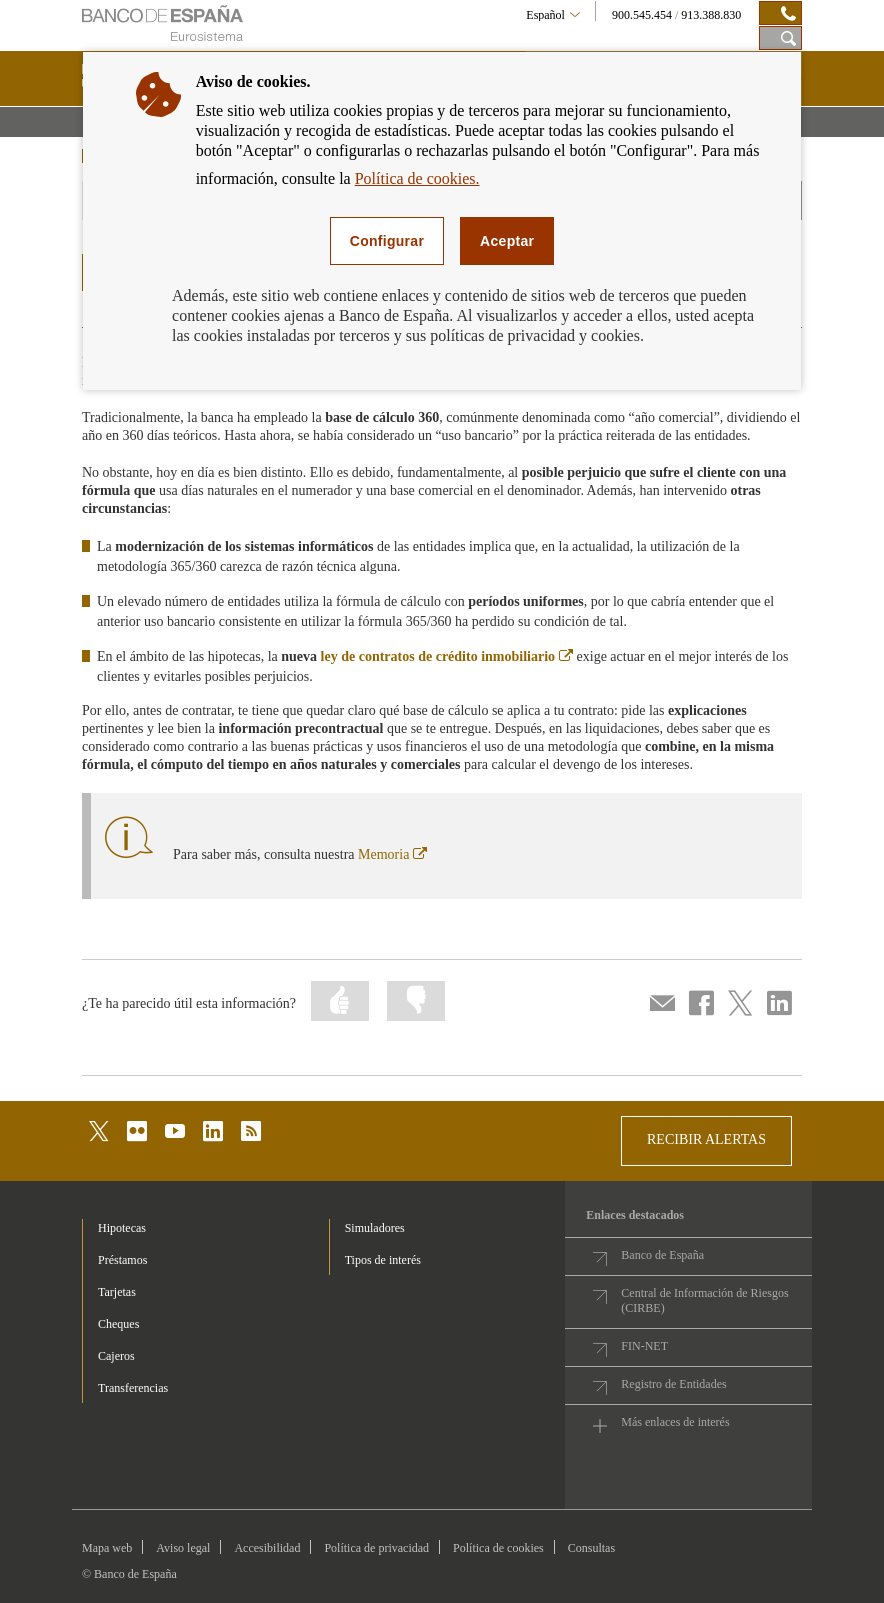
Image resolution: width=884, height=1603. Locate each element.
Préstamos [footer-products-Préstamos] (122, 1260)
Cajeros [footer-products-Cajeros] (116, 1356)
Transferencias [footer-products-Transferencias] (133, 1388)
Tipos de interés (383, 1260)
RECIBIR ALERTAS (706, 1139)
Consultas (591, 1548)
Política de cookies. (417, 178)
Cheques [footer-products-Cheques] (118, 1324)
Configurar (387, 241)
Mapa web (107, 1548)
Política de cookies (498, 1548)
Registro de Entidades (673, 1384)
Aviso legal (183, 1548)
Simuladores (375, 1228)
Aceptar (507, 241)
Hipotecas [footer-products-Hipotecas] (122, 1228)
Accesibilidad (267, 1548)
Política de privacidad (376, 1548)
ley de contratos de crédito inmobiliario (447, 656)
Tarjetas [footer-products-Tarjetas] (117, 1292)
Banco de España (662, 1255)
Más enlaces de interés (675, 1422)
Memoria (392, 854)
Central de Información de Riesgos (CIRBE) (704, 1300)
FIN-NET (644, 1346)
